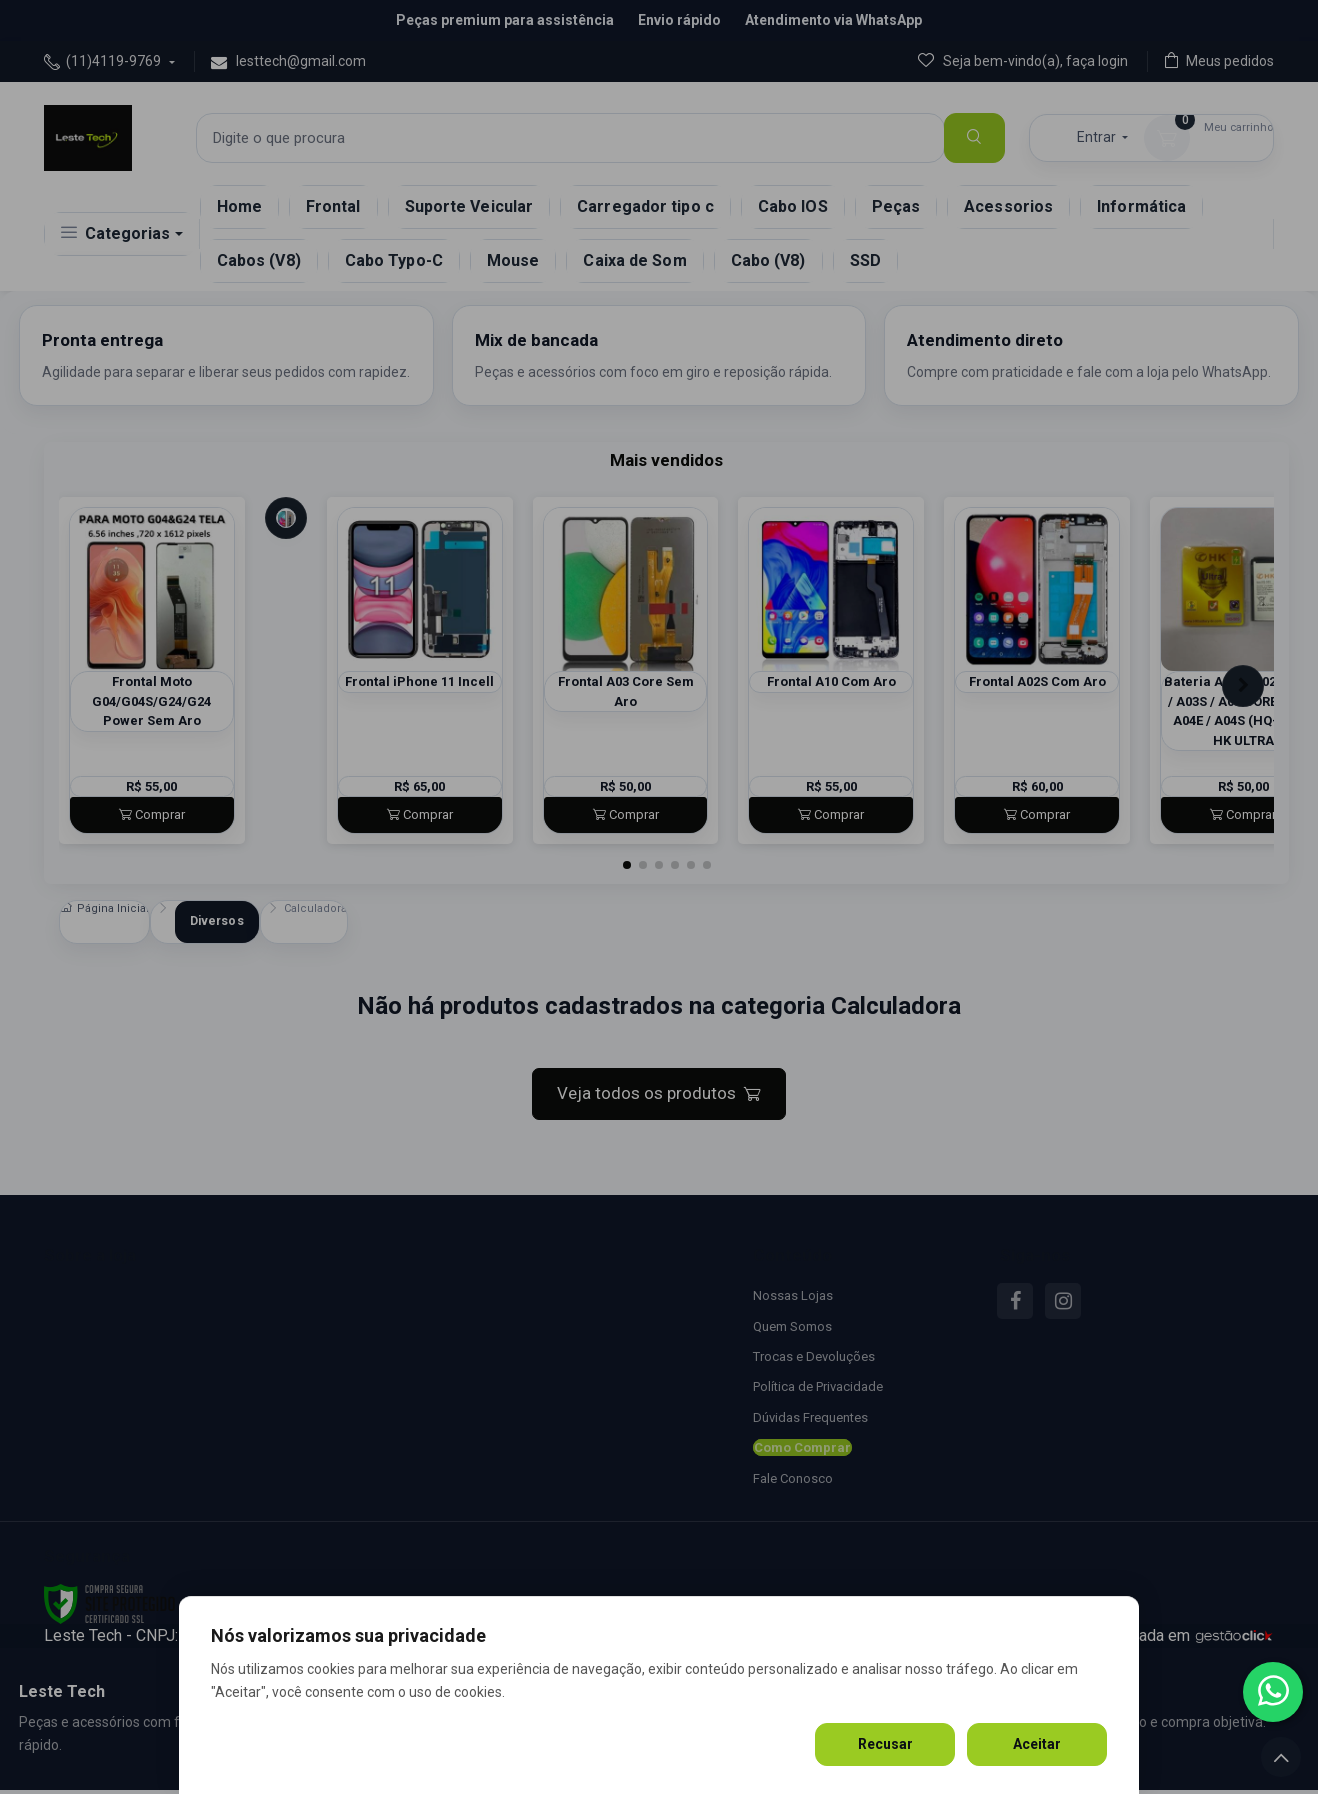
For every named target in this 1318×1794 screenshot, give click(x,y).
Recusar (885, 1744)
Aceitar (1037, 1744)
